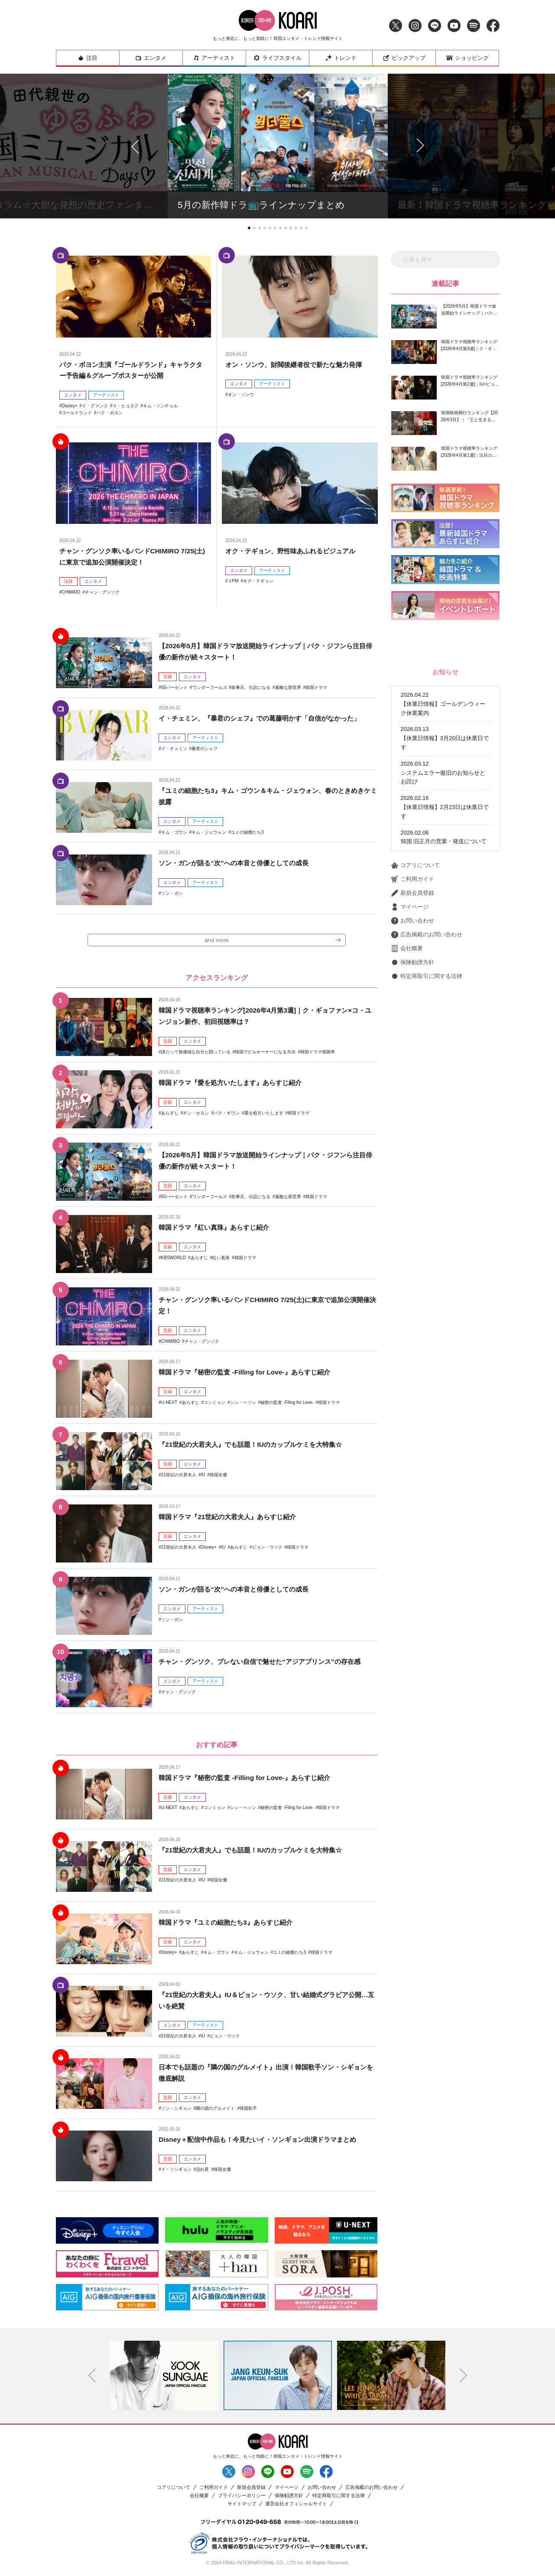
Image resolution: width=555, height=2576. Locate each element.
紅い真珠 (221, 1258)
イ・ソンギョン (176, 2170)
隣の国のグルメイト (215, 2109)
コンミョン (214, 1402)
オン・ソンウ (241, 394)
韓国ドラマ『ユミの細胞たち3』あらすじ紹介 (230, 1923)
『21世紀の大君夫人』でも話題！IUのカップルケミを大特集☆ (256, 1445)
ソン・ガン (172, 892)
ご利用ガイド (412, 879)
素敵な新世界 (288, 687)
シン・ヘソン (243, 1402)
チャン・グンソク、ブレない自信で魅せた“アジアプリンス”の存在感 (266, 1662)
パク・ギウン (227, 1113)
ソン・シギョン (176, 2109)
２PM (233, 580)
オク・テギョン (258, 580)
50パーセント (174, 687)
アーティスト (214, 58)
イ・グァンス (95, 405)
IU (203, 1475)
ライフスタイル (277, 58)
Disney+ (69, 405)
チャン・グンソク (102, 592)
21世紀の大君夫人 (178, 1475)
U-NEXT (169, 1402)
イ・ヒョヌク (126, 405)
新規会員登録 (412, 893)
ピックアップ (404, 58)
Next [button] (463, 2376)
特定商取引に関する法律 (426, 976)
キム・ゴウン (174, 831)
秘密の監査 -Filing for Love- (286, 1402)
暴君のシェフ (204, 748)
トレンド (341, 58)
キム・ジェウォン (208, 831)
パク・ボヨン (110, 412)
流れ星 (202, 2170)
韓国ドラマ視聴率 (317, 1052)
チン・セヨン (196, 1113)
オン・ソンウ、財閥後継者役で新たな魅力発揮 (298, 364)
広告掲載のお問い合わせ (426, 934)
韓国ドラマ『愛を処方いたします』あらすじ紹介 (235, 1083)
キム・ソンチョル (160, 405)
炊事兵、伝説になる (250, 687)
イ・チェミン (174, 748)
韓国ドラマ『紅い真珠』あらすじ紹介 (217, 1228)
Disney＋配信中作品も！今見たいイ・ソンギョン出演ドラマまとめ (263, 2140)
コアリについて (415, 865)
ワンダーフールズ (209, 687)
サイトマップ (241, 2504)
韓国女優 (218, 1475)
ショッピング (467, 58)
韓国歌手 (248, 2109)
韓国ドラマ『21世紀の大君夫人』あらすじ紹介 (232, 1517)
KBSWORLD (173, 1258)
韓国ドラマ (316, 687)
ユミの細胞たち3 (247, 831)
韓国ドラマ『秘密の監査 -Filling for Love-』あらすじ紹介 (249, 1373)
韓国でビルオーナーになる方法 (265, 1052)
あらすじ (170, 1113)
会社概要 (407, 948)
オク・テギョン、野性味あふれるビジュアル (294, 551)
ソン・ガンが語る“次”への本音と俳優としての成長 (238, 863)
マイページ (409, 906)
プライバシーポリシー (242, 2496)
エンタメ (150, 58)
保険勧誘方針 (412, 962)
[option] (164, 2376)
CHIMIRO (71, 592)
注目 (87, 58)
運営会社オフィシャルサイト (296, 2504)
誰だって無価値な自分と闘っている (195, 1052)
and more (217, 941)
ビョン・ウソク (267, 1547)
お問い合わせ (412, 920)
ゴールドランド (77, 412)
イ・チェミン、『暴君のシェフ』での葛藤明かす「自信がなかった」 (266, 718)
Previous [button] (92, 2376)
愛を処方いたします (263, 1113)
